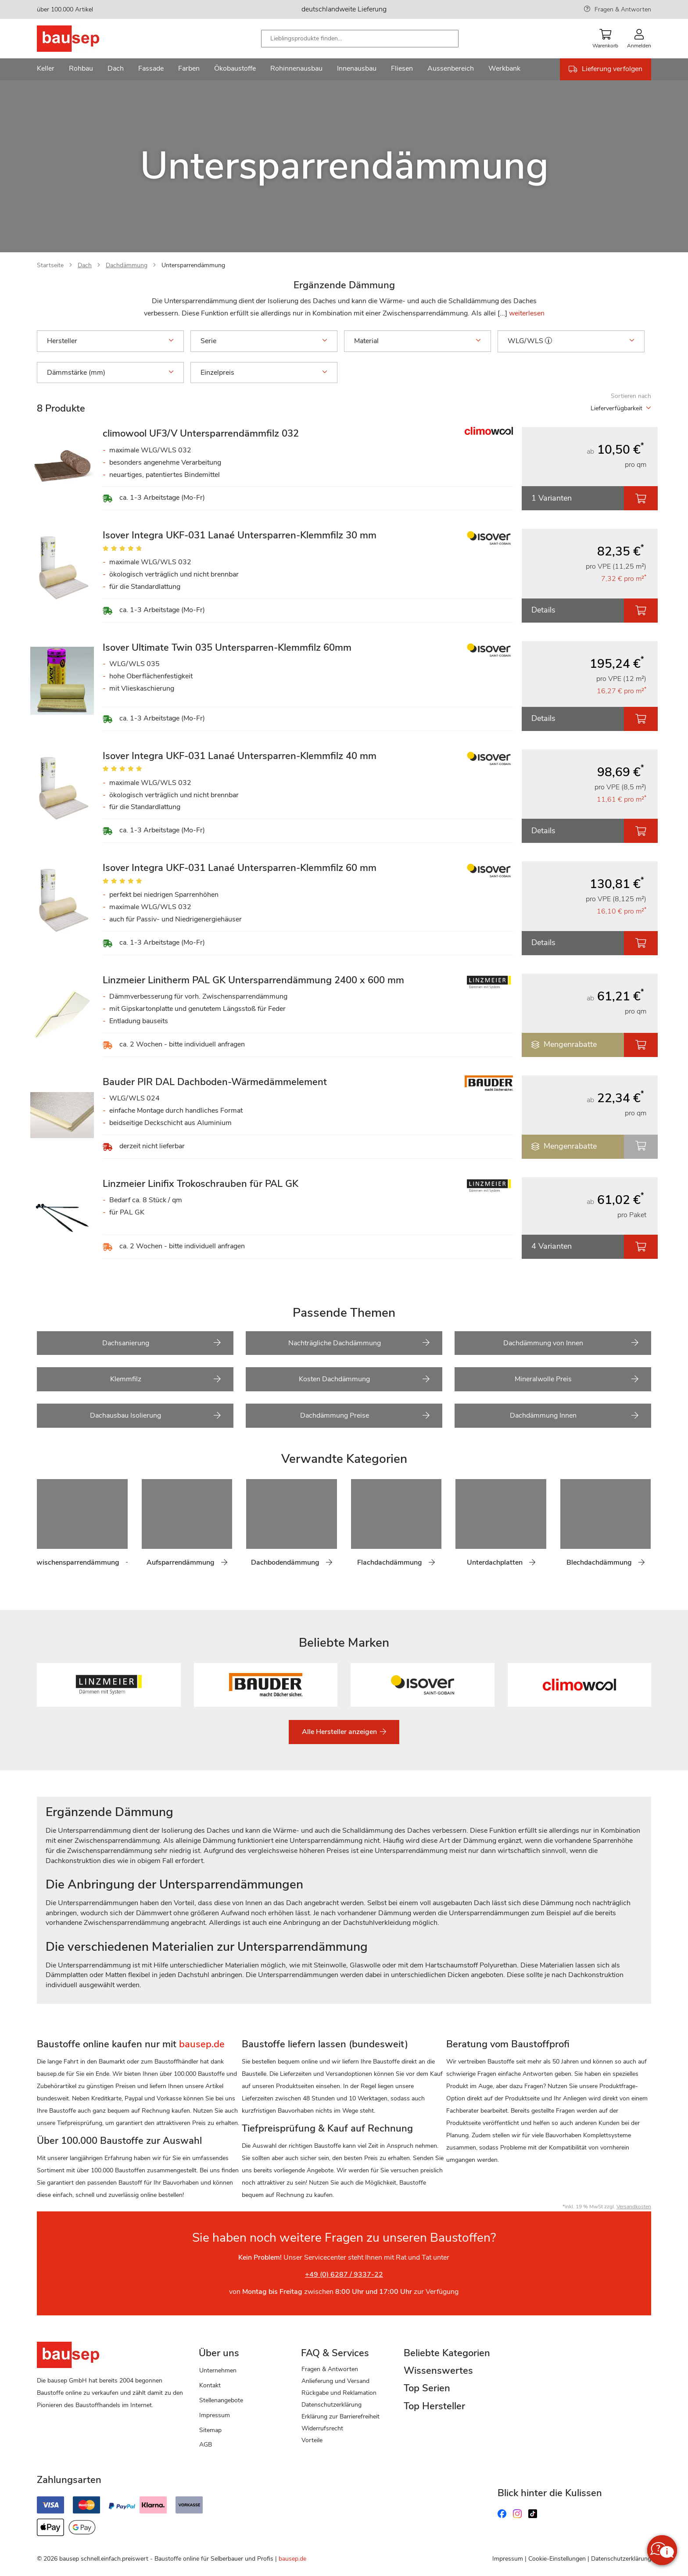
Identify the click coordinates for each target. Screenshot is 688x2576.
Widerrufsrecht (322, 2428)
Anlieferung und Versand (335, 2381)
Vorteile (311, 2440)
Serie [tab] (264, 341)
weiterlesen (527, 313)
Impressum (214, 2415)
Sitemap (210, 2430)
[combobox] (360, 38)
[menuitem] (45, 69)
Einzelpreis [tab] (264, 372)
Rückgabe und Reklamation (338, 2393)
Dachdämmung (126, 265)
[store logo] (82, 38)
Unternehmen (217, 2370)
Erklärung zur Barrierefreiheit (340, 2416)
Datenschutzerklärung (331, 2404)
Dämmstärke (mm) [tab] (110, 372)
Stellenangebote (221, 2400)
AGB (205, 2444)
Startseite (50, 265)
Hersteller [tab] (110, 341)
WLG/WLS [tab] (571, 341)
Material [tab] (417, 341)
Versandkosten (633, 2206)
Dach (85, 265)
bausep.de (292, 2559)
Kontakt (210, 2385)
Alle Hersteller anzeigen (340, 1732)
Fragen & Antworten (623, 9)
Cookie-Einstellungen (557, 2559)
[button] (548, 340)
